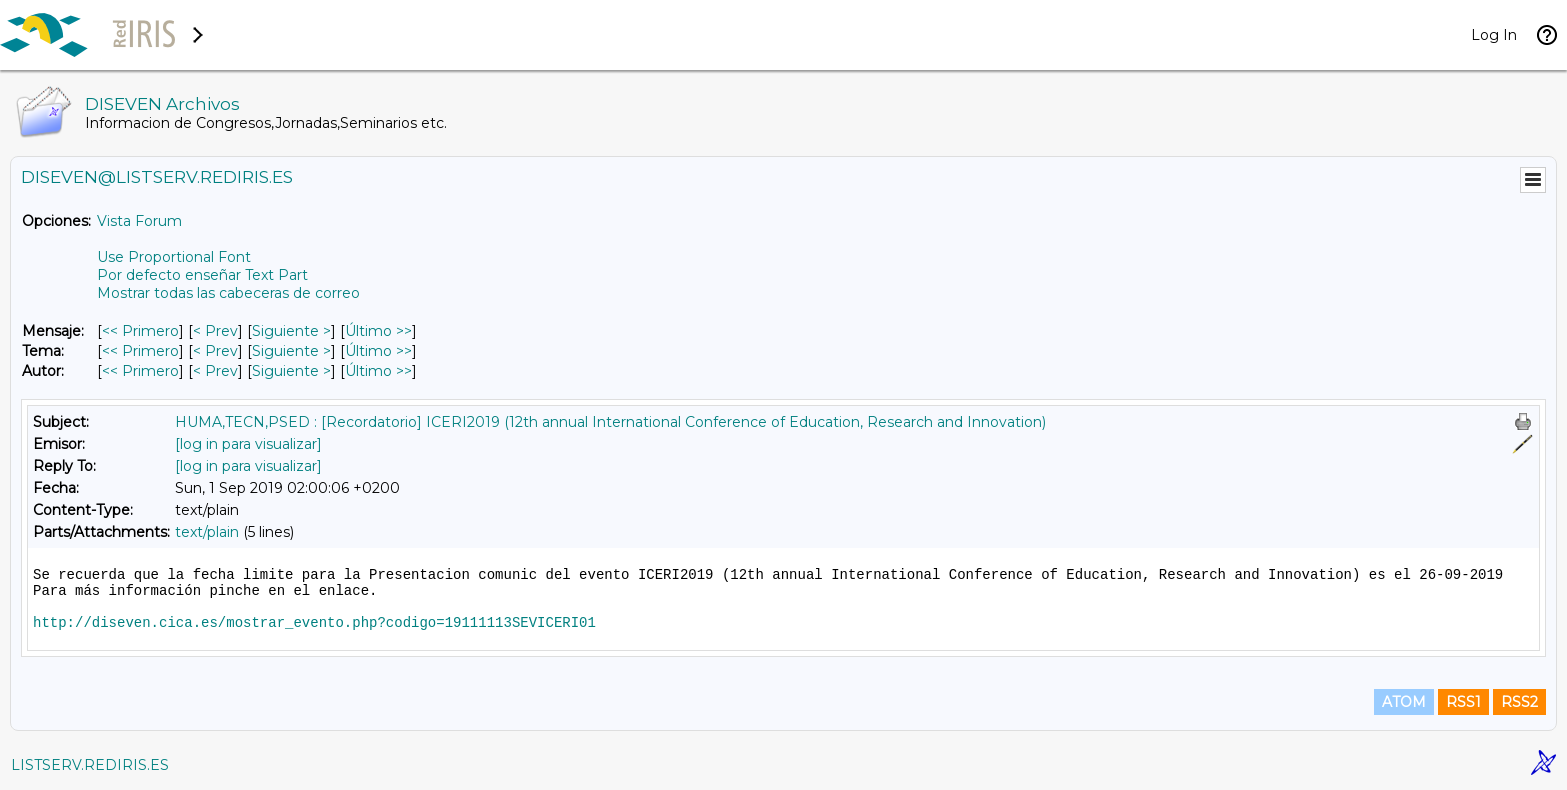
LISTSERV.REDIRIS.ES (90, 765)
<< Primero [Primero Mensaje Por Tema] (140, 351)
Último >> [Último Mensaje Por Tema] (378, 351)
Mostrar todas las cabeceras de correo (228, 293)
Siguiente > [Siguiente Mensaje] (291, 331)
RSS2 (1519, 702)
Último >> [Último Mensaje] (378, 331)
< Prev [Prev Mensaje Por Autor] (215, 371)
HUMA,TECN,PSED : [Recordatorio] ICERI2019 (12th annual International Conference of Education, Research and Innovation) (610, 422)
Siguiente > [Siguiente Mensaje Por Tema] (291, 351)
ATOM (1404, 702)
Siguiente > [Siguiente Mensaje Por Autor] (291, 371)
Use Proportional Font (174, 257)
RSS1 (1463, 702)
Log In (1494, 35)
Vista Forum (139, 221)
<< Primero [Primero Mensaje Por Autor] (140, 371)
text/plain (207, 532)
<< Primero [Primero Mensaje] (140, 331)
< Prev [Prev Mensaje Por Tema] (215, 351)
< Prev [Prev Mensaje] (215, 331)
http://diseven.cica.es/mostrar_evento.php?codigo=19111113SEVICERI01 (314, 623)
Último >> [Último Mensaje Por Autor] (378, 371)
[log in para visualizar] (248, 444)
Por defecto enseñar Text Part (202, 275)
